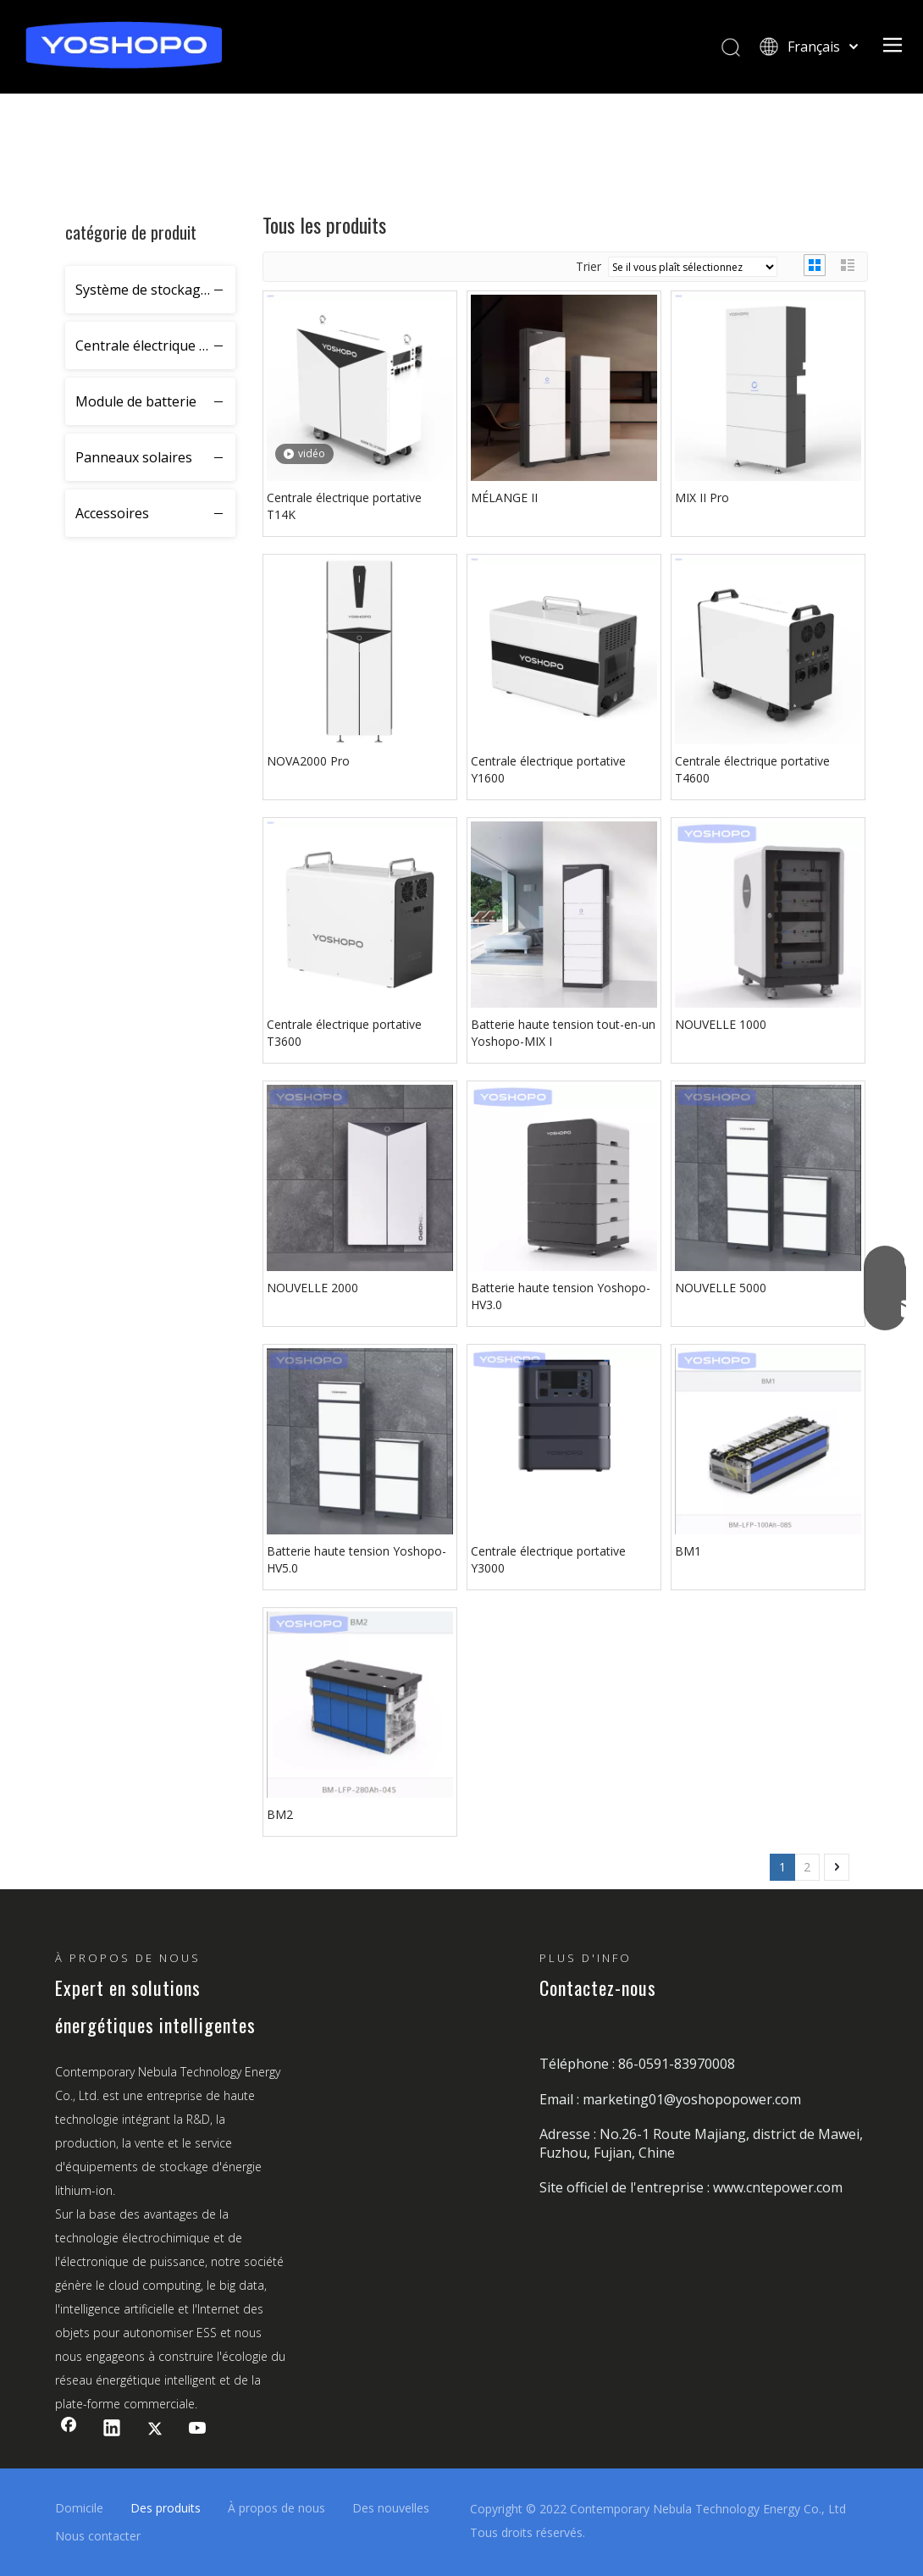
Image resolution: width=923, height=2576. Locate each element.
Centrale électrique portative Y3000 (548, 1559)
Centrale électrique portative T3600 (344, 1032)
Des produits (165, 2508)
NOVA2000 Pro (308, 761)
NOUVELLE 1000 (720, 1024)
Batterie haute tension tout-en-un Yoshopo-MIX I (563, 1032)
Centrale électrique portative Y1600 (548, 769)
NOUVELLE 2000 (312, 1288)
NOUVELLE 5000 (720, 1288)
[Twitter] (155, 2429)
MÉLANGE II (504, 497)
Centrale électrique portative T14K (344, 505)
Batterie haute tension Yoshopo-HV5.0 (356, 1559)
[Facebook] (68, 2429)
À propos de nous (276, 2508)
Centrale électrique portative (155, 345)
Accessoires (112, 513)
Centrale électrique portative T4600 (752, 769)
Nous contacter (98, 2536)
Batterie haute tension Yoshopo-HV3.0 (560, 1296)
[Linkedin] (111, 2429)
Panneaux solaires (133, 457)
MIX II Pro (702, 497)
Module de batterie (135, 401)
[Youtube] (198, 2429)
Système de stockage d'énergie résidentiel (155, 289)
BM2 (280, 1814)
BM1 (688, 1551)
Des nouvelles (390, 2508)
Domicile (79, 2508)
